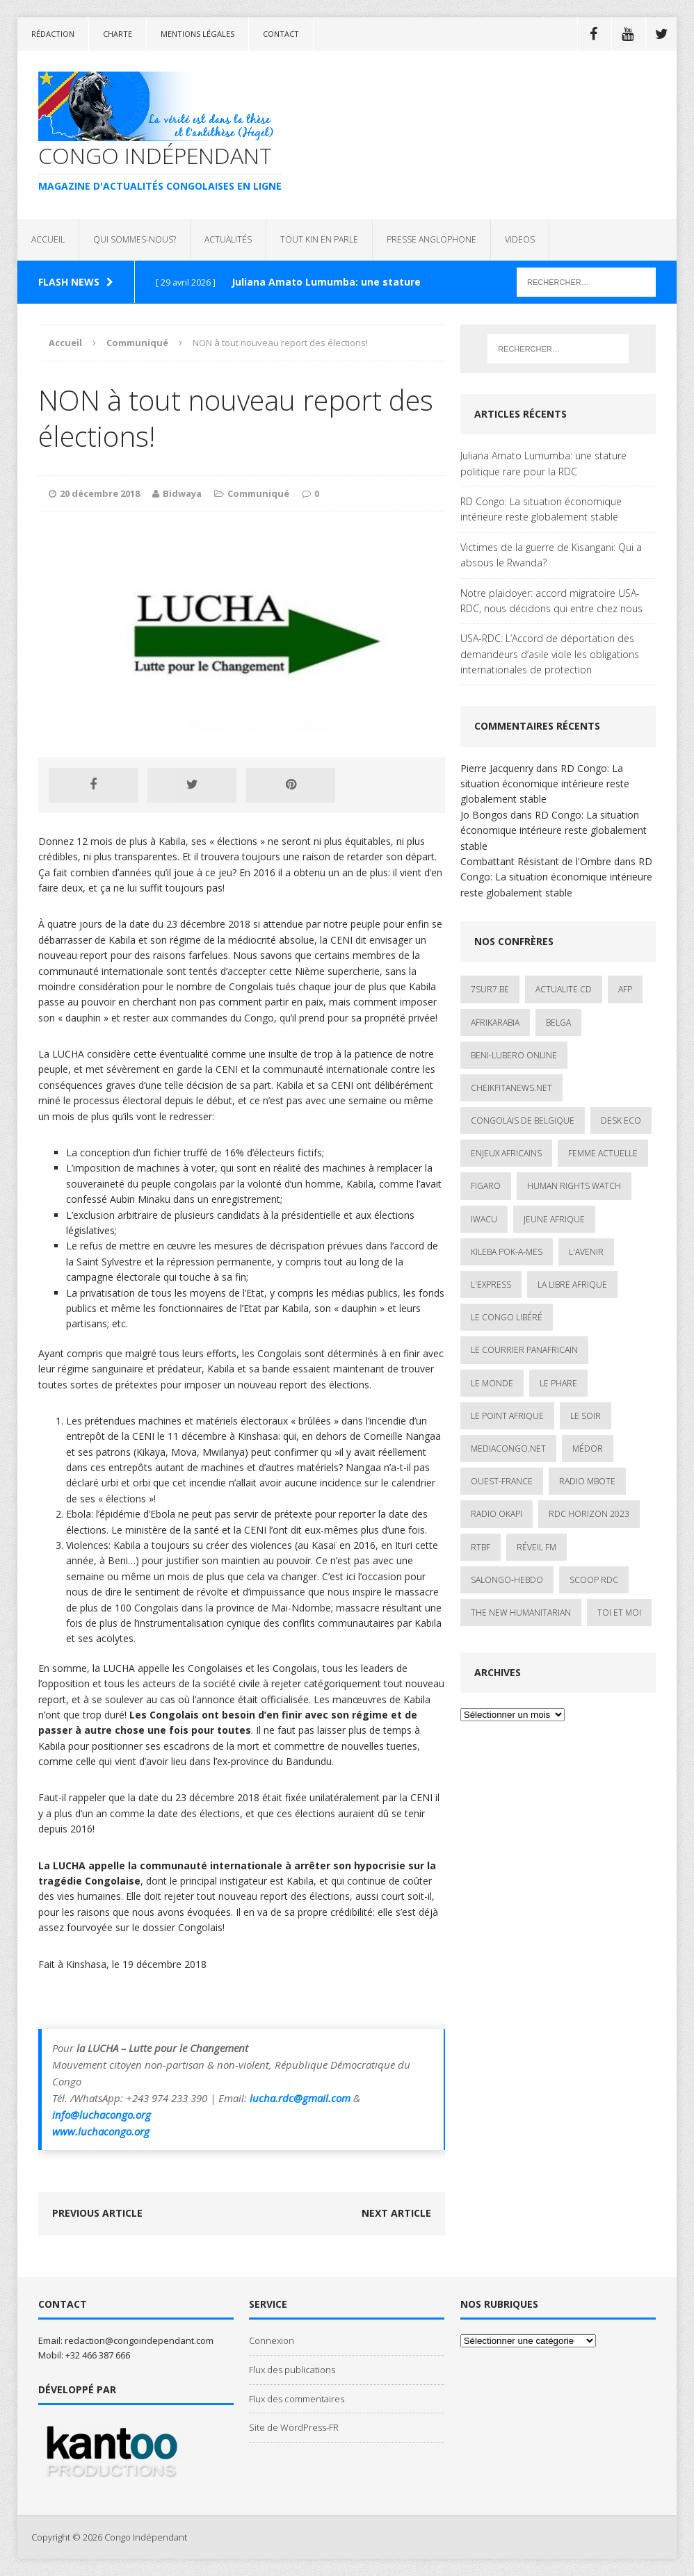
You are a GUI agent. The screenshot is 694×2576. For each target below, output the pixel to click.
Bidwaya (182, 493)
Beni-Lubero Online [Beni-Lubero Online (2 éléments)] (514, 1055)
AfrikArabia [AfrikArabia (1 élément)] (495, 1022)
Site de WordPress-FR (294, 2427)
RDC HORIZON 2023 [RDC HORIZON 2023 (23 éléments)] (589, 1514)
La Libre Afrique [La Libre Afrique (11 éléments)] (572, 1284)
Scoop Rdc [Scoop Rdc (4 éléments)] (594, 1580)
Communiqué (258, 493)
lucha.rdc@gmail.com (300, 2098)
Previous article (97, 2213)
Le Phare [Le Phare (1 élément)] (558, 1383)
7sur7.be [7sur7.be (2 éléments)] (490, 989)
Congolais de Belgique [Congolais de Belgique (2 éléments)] (522, 1120)
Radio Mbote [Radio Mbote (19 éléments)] (587, 1481)
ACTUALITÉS (228, 239)
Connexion (271, 2340)
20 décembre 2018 (100, 493)
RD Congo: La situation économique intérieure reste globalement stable (541, 509)
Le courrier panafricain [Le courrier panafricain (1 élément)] (524, 1350)
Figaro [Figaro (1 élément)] (486, 1186)
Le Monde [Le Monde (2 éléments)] (492, 1383)
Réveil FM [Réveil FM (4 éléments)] (536, 1547)
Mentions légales (197, 33)
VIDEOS (520, 239)
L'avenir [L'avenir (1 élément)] (586, 1252)
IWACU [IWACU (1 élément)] (484, 1219)
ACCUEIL (48, 239)
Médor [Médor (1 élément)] (587, 1448)
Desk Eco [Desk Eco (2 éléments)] (621, 1120)
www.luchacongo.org (101, 2131)
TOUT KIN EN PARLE (319, 239)
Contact (281, 33)
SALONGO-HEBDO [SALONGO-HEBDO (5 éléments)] (507, 1580)
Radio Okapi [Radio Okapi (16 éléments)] (496, 1514)
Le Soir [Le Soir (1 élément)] (585, 1416)
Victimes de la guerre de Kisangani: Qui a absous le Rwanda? (551, 555)
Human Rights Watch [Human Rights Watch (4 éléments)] (574, 1186)
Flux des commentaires (296, 2399)
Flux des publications (292, 2369)
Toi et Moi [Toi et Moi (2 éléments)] (619, 1612)
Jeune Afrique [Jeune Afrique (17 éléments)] (554, 1219)
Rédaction (52, 33)
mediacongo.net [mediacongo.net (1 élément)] (508, 1448)
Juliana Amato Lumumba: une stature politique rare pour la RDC (543, 463)
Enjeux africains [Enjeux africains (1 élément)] (506, 1153)
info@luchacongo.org (101, 2115)
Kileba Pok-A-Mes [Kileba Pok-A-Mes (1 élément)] (506, 1252)
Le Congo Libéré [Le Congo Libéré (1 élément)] (506, 1317)
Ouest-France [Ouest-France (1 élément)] (502, 1481)
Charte (117, 33)
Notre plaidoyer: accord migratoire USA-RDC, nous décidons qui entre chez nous (551, 600)
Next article (396, 2213)
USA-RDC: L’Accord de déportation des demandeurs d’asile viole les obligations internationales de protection (549, 654)
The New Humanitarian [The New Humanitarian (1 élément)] (521, 1612)
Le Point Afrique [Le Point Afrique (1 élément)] (507, 1416)
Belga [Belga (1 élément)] (558, 1022)
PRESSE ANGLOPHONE (431, 239)
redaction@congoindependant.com (139, 2340)
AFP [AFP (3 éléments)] (625, 989)
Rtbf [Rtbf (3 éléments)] (480, 1547)
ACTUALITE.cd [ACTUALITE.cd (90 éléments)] (563, 989)
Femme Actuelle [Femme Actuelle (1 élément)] (603, 1153)
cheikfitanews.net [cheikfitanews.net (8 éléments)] (511, 1088)
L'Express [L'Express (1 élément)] (491, 1284)
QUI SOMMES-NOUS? (134, 239)
